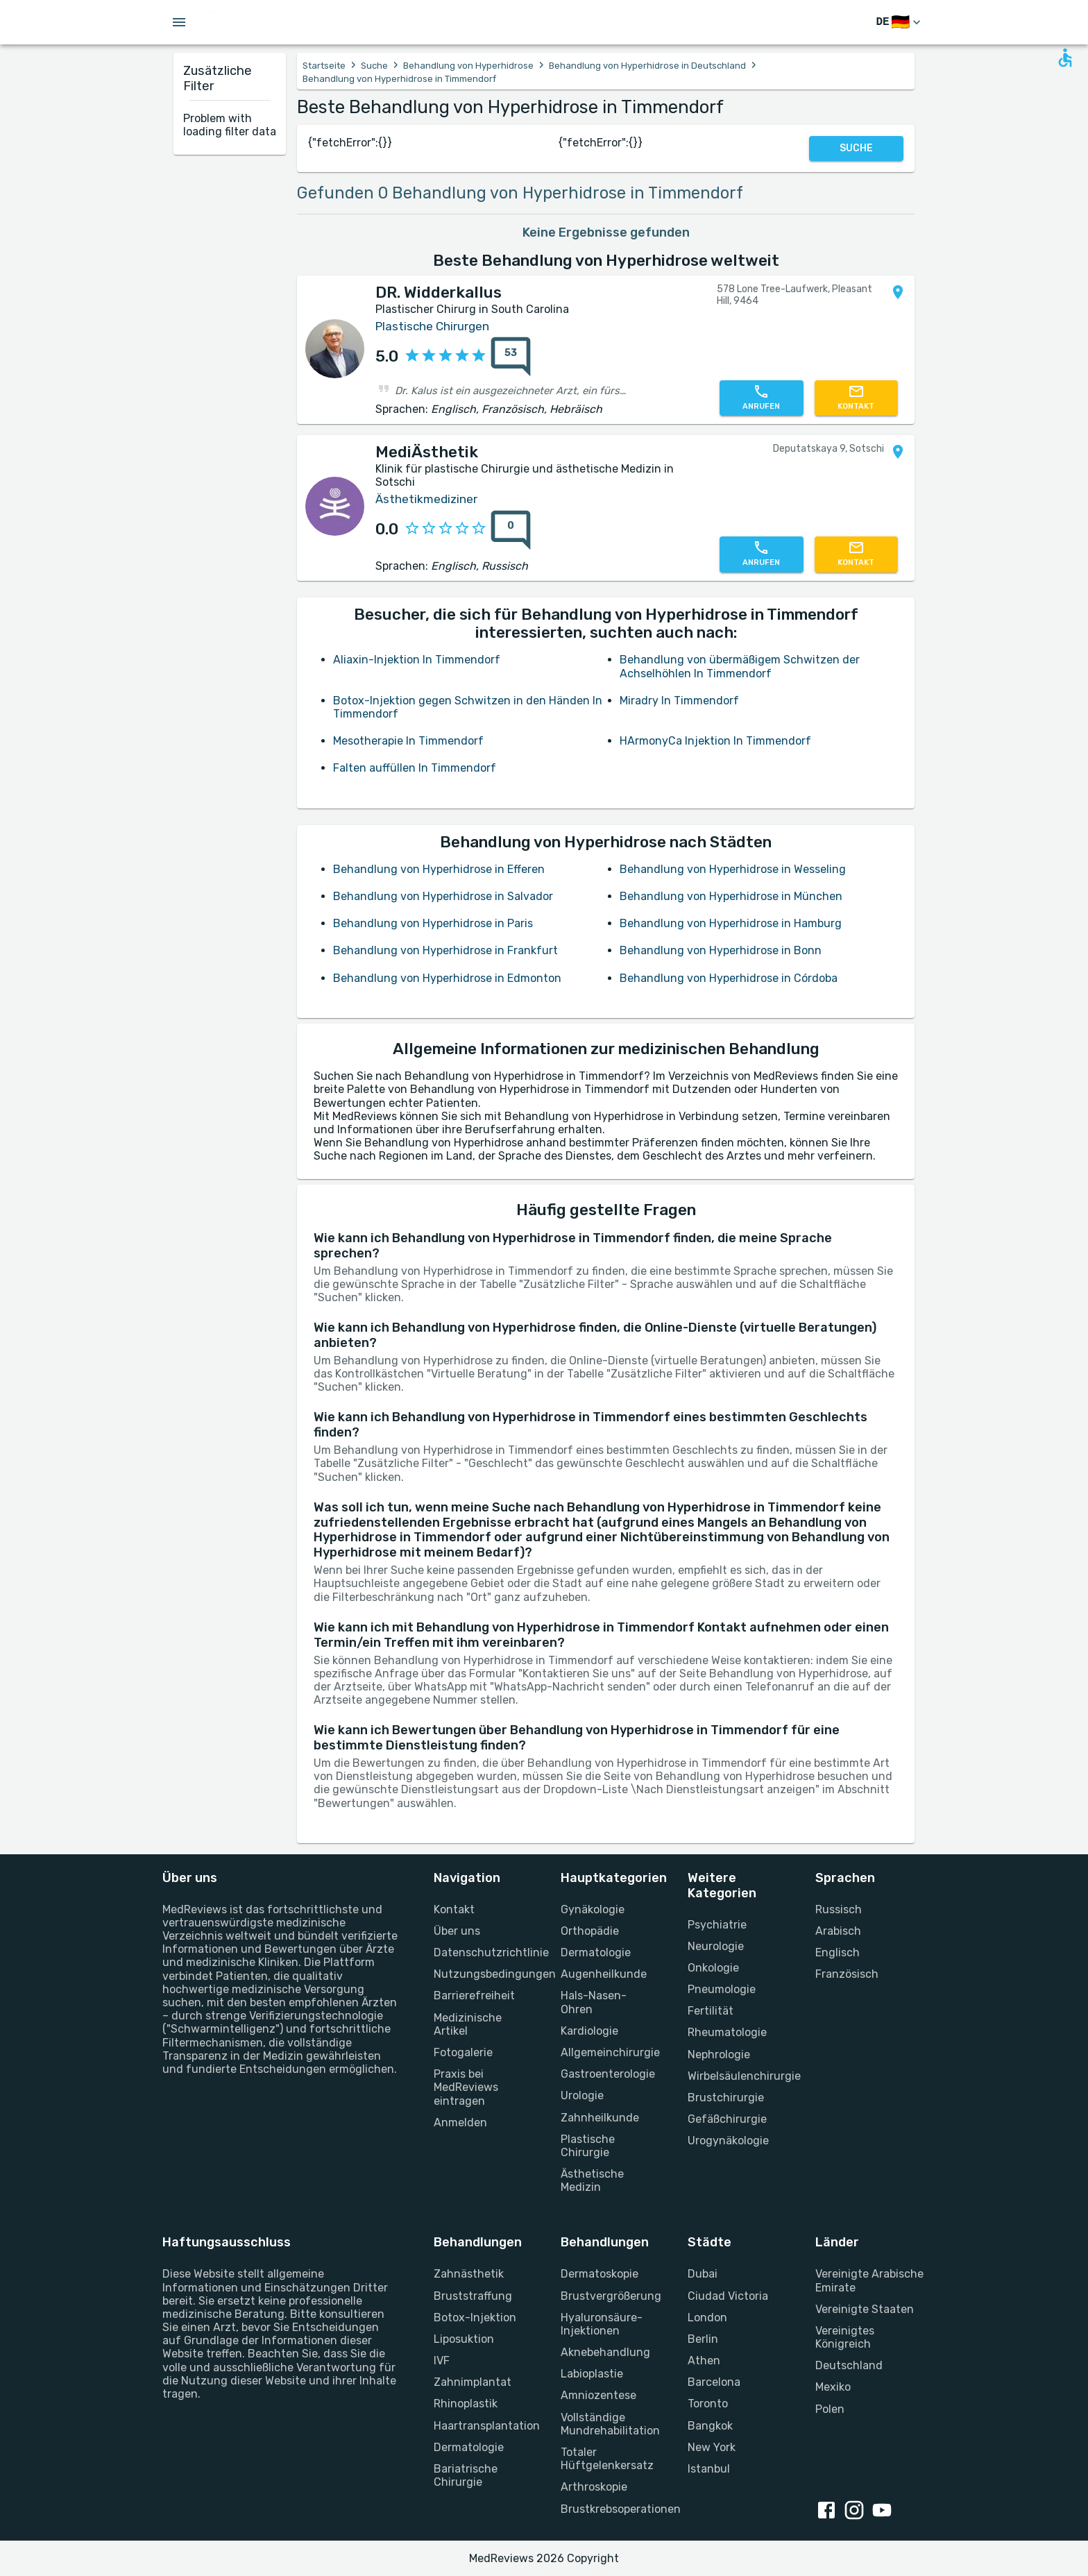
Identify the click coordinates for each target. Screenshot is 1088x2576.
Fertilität (710, 2010)
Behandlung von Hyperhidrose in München (731, 896)
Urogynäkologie (728, 2140)
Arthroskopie (594, 2486)
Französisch (846, 1974)
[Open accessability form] (1065, 57)
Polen (829, 2409)
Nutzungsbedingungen (480, 1974)
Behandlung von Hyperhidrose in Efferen (439, 869)
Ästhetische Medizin (592, 2180)
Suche (374, 65)
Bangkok (710, 2425)
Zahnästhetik (469, 2273)
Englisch (837, 1952)
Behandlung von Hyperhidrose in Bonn (721, 950)
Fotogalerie (463, 2052)
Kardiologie (589, 2030)
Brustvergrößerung (607, 2296)
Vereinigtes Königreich (844, 2337)
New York (712, 2447)
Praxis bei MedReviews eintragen (466, 2087)
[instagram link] (857, 2511)
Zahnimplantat (472, 2382)
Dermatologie (596, 1952)
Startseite (324, 65)
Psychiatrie (717, 1924)
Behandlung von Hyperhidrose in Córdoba (729, 978)
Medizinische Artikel (468, 2024)
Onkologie (713, 1967)
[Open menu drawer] (179, 22)
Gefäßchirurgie (727, 2119)
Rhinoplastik (466, 2403)
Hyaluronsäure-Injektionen (602, 2324)
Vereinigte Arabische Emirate (869, 2280)
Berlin (703, 2339)
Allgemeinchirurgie (607, 2052)
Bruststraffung (473, 2296)
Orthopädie (590, 1931)
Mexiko (833, 2386)
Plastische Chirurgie (588, 2146)
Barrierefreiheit (474, 1995)
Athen (704, 2360)
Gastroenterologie (607, 2074)
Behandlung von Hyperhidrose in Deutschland (647, 65)
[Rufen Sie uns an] (761, 398)
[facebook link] (829, 2511)
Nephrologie (719, 2054)
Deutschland (849, 2365)
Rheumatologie (727, 2032)
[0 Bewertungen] (506, 530)
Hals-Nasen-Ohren (594, 2002)
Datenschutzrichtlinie (480, 1952)
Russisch (838, 1909)
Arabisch (838, 1931)
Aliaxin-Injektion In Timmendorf (416, 659)
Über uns (457, 1931)
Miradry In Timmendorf (679, 700)
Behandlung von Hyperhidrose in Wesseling (733, 869)
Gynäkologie (592, 1909)
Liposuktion (464, 2339)
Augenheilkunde (604, 1974)
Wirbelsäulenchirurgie (734, 2076)
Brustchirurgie (726, 2097)
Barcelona (714, 2382)
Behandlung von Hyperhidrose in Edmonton (447, 978)
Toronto (708, 2403)
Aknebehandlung (605, 2352)
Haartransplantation (480, 2425)
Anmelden (460, 2122)
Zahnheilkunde (600, 2117)
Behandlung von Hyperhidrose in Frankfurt (445, 950)
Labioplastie (592, 2373)
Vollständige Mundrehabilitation (607, 2424)
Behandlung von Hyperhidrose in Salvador (443, 896)
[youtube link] (885, 2511)
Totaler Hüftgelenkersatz (607, 2459)
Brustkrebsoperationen (607, 2509)
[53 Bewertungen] (506, 356)
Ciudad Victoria (728, 2296)
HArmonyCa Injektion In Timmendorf (715, 740)
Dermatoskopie (599, 2273)
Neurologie (716, 1946)
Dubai (702, 2273)
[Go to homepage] (258, 22)
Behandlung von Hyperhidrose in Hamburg (731, 923)
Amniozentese (598, 2395)
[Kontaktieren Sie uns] (856, 398)
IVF (442, 2360)
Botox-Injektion (475, 2317)
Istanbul (709, 2468)
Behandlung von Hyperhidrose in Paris (433, 923)
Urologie (582, 2095)
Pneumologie (722, 1989)
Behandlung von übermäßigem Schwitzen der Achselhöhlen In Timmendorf (740, 666)
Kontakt (454, 1909)
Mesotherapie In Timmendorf (408, 740)
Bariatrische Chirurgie (466, 2475)
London (707, 2317)
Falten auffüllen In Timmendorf (414, 767)
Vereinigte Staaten (864, 2309)
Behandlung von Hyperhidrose (468, 65)
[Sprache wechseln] (900, 22)
